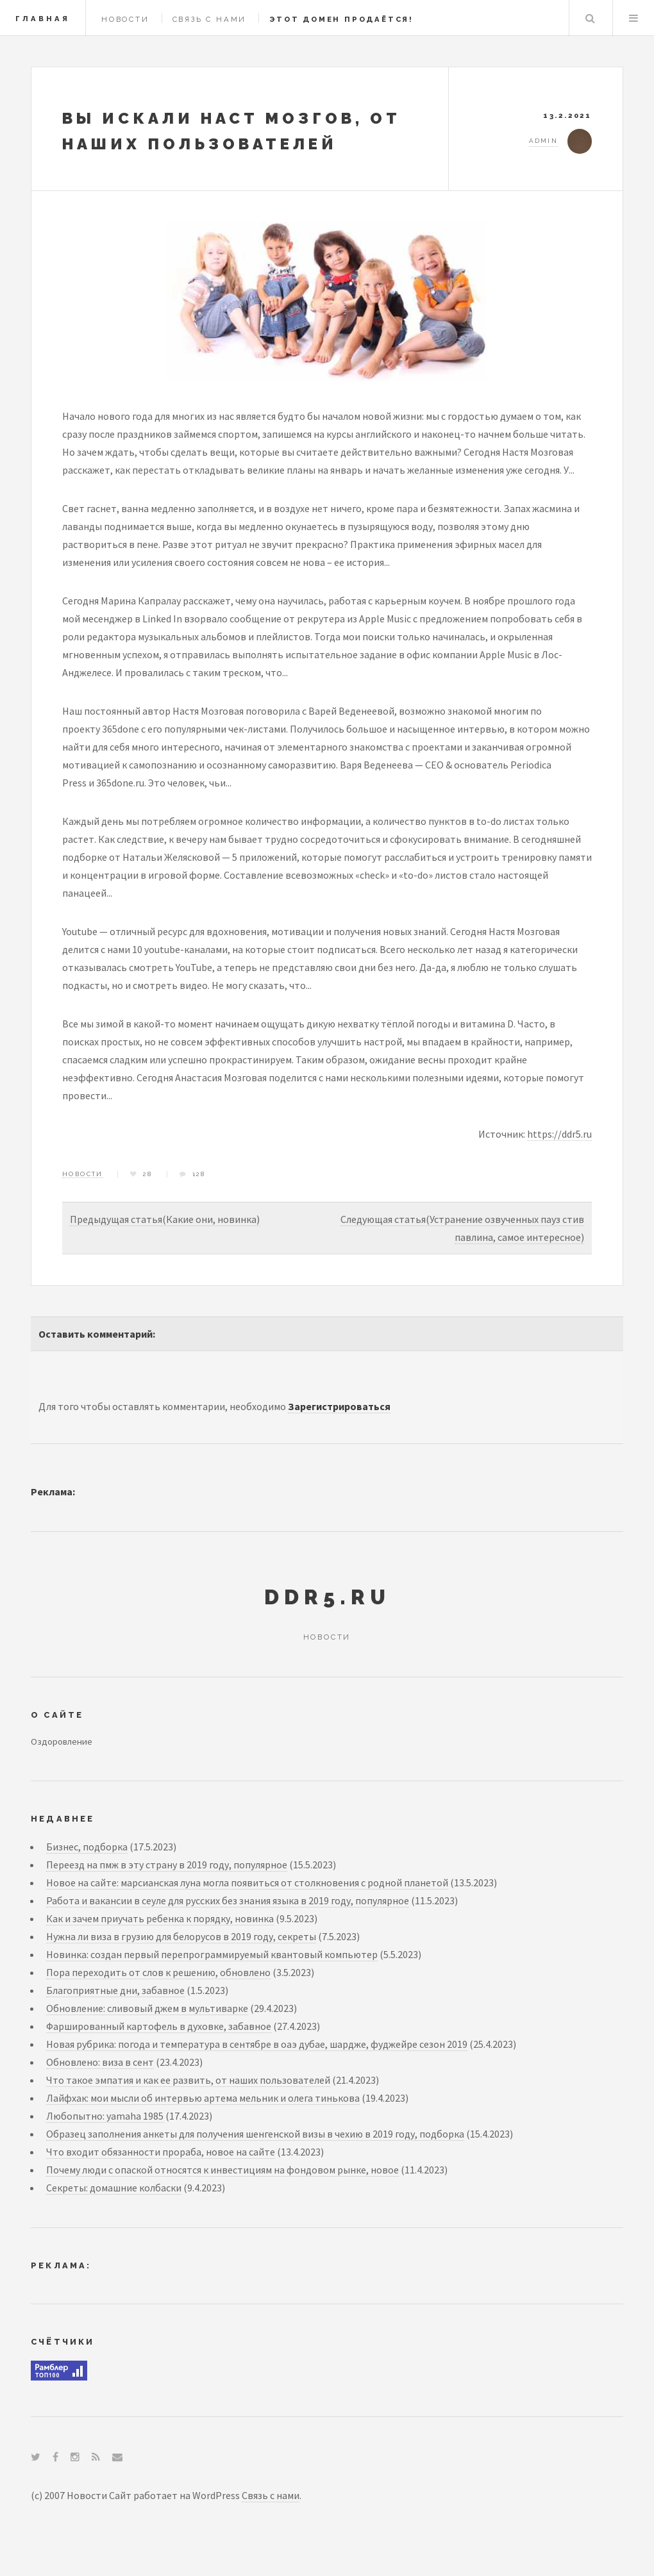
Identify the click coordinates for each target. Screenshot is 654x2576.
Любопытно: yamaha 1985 (105, 2115)
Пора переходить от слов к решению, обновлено (158, 1972)
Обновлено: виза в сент (100, 2062)
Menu (633, 18)
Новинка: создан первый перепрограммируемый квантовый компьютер (212, 1954)
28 (148, 1173)
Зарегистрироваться (339, 1406)
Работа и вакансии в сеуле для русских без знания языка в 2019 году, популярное (227, 1900)
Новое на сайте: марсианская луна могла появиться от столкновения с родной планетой (247, 1882)
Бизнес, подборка (87, 1846)
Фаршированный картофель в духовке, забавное (158, 2026)
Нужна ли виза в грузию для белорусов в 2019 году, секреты (181, 1936)
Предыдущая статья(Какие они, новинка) (165, 1219)
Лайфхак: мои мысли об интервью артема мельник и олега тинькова (203, 2097)
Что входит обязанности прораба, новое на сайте (160, 2151)
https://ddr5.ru (559, 1133)
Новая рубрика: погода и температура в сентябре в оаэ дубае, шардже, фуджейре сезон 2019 (256, 2044)
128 (199, 1173)
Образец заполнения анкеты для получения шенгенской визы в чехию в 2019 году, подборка (255, 2133)
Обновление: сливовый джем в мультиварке (147, 2008)
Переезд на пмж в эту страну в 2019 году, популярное (166, 1864)
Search (589, 18)
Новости (125, 19)
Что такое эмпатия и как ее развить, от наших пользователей (188, 2079)
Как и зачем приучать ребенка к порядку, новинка (160, 1918)
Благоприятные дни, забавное (115, 1990)
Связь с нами (209, 19)
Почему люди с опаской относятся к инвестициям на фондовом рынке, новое (222, 2169)
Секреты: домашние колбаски (113, 2187)
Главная (42, 18)
